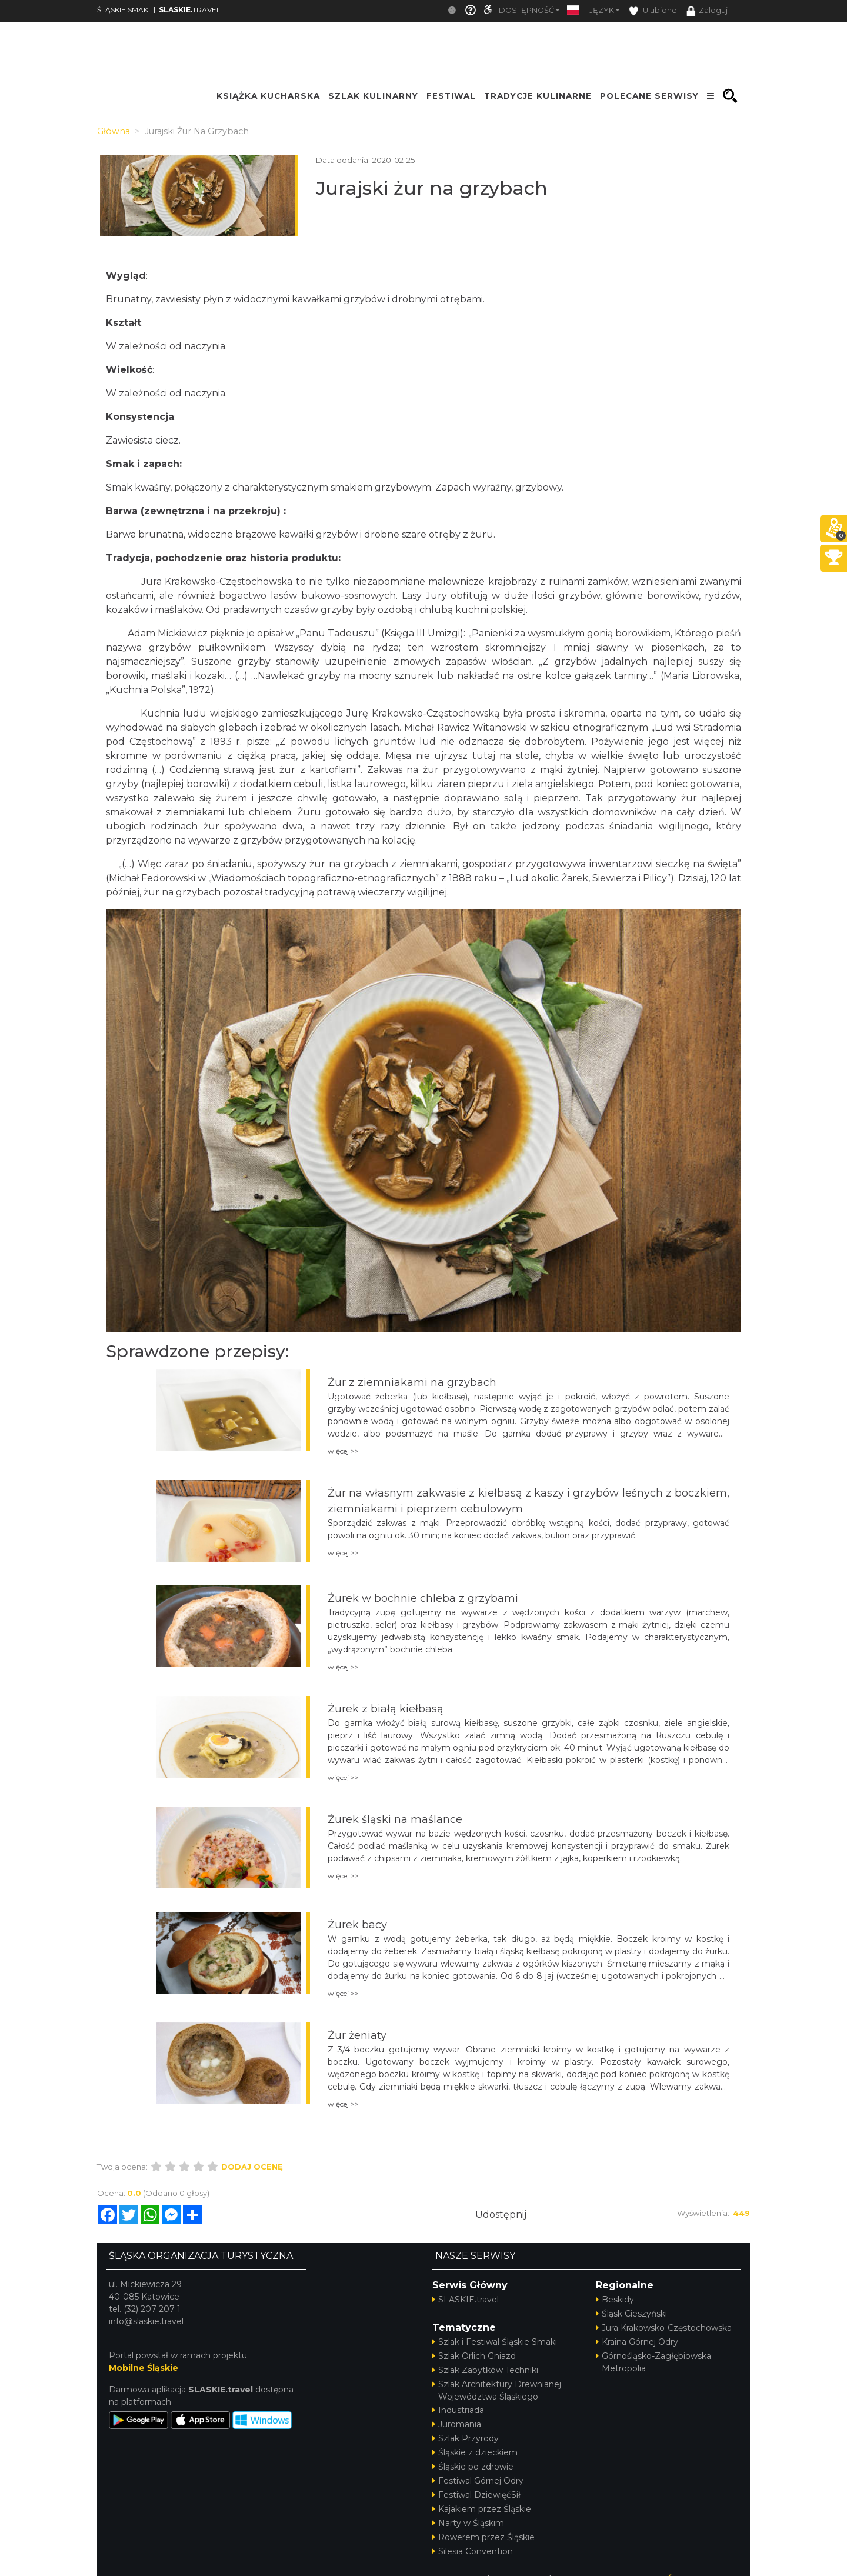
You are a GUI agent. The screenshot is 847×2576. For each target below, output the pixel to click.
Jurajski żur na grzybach (432, 187)
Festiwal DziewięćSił (476, 2495)
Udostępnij (500, 2214)
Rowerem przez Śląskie (483, 2537)
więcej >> (343, 1451)
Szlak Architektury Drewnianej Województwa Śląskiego (496, 2390)
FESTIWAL (451, 96)
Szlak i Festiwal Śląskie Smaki (494, 2342)
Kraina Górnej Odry (637, 2342)
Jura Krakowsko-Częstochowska (664, 2327)
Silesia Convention (472, 2551)
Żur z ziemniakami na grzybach (412, 1382)
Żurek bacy (357, 1924)
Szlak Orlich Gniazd (474, 2356)
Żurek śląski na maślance (395, 1819)
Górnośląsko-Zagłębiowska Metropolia (653, 2362)
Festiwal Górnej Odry (477, 2480)
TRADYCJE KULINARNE (538, 96)
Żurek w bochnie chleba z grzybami (423, 1598)
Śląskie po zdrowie (472, 2466)
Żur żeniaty (357, 2035)
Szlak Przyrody (465, 2438)
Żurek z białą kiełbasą (385, 1708)
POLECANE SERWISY (649, 96)
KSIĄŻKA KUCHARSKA (268, 96)
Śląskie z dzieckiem (475, 2452)
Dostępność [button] (526, 10)
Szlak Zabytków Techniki (485, 2370)
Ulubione (653, 11)
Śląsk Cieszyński (631, 2313)
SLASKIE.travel (465, 2299)
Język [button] (601, 10)
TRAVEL (190, 9)
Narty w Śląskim (468, 2523)
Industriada (458, 2410)
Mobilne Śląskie (143, 2367)
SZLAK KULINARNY (373, 96)
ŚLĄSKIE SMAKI (123, 9)
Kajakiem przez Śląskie (481, 2509)
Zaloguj (707, 11)
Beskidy (615, 2299)
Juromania (456, 2424)
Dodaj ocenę (252, 2166)
